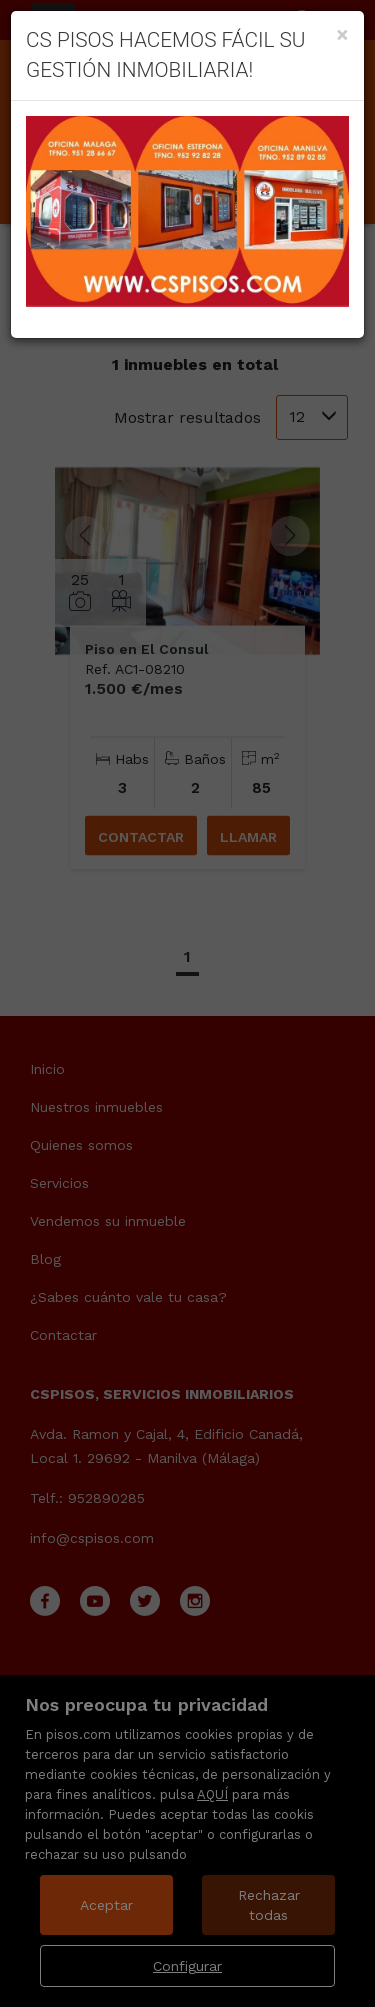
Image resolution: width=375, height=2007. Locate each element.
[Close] (342, 34)
